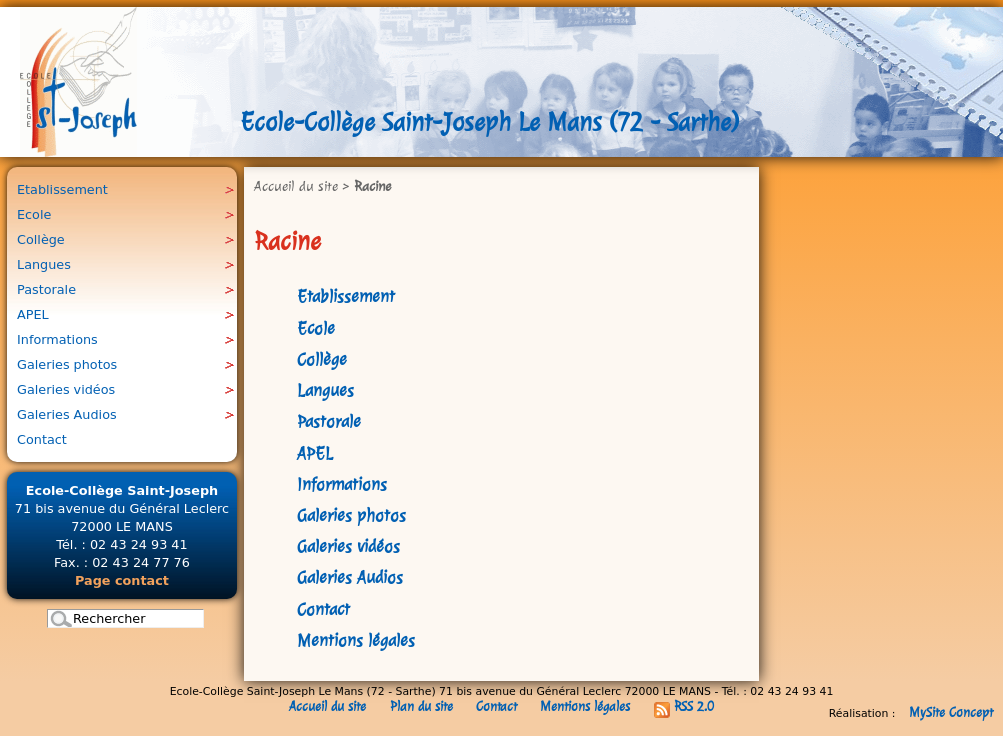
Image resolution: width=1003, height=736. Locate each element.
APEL (315, 453)
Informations (342, 484)
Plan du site (421, 706)
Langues (325, 390)
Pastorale (329, 421)
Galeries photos (351, 515)
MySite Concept (951, 712)
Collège (322, 359)
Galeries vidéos (348, 546)
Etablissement (346, 296)
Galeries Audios (350, 577)
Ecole (316, 328)
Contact (323, 609)
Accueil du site (296, 186)
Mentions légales (356, 640)
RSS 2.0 (684, 706)
